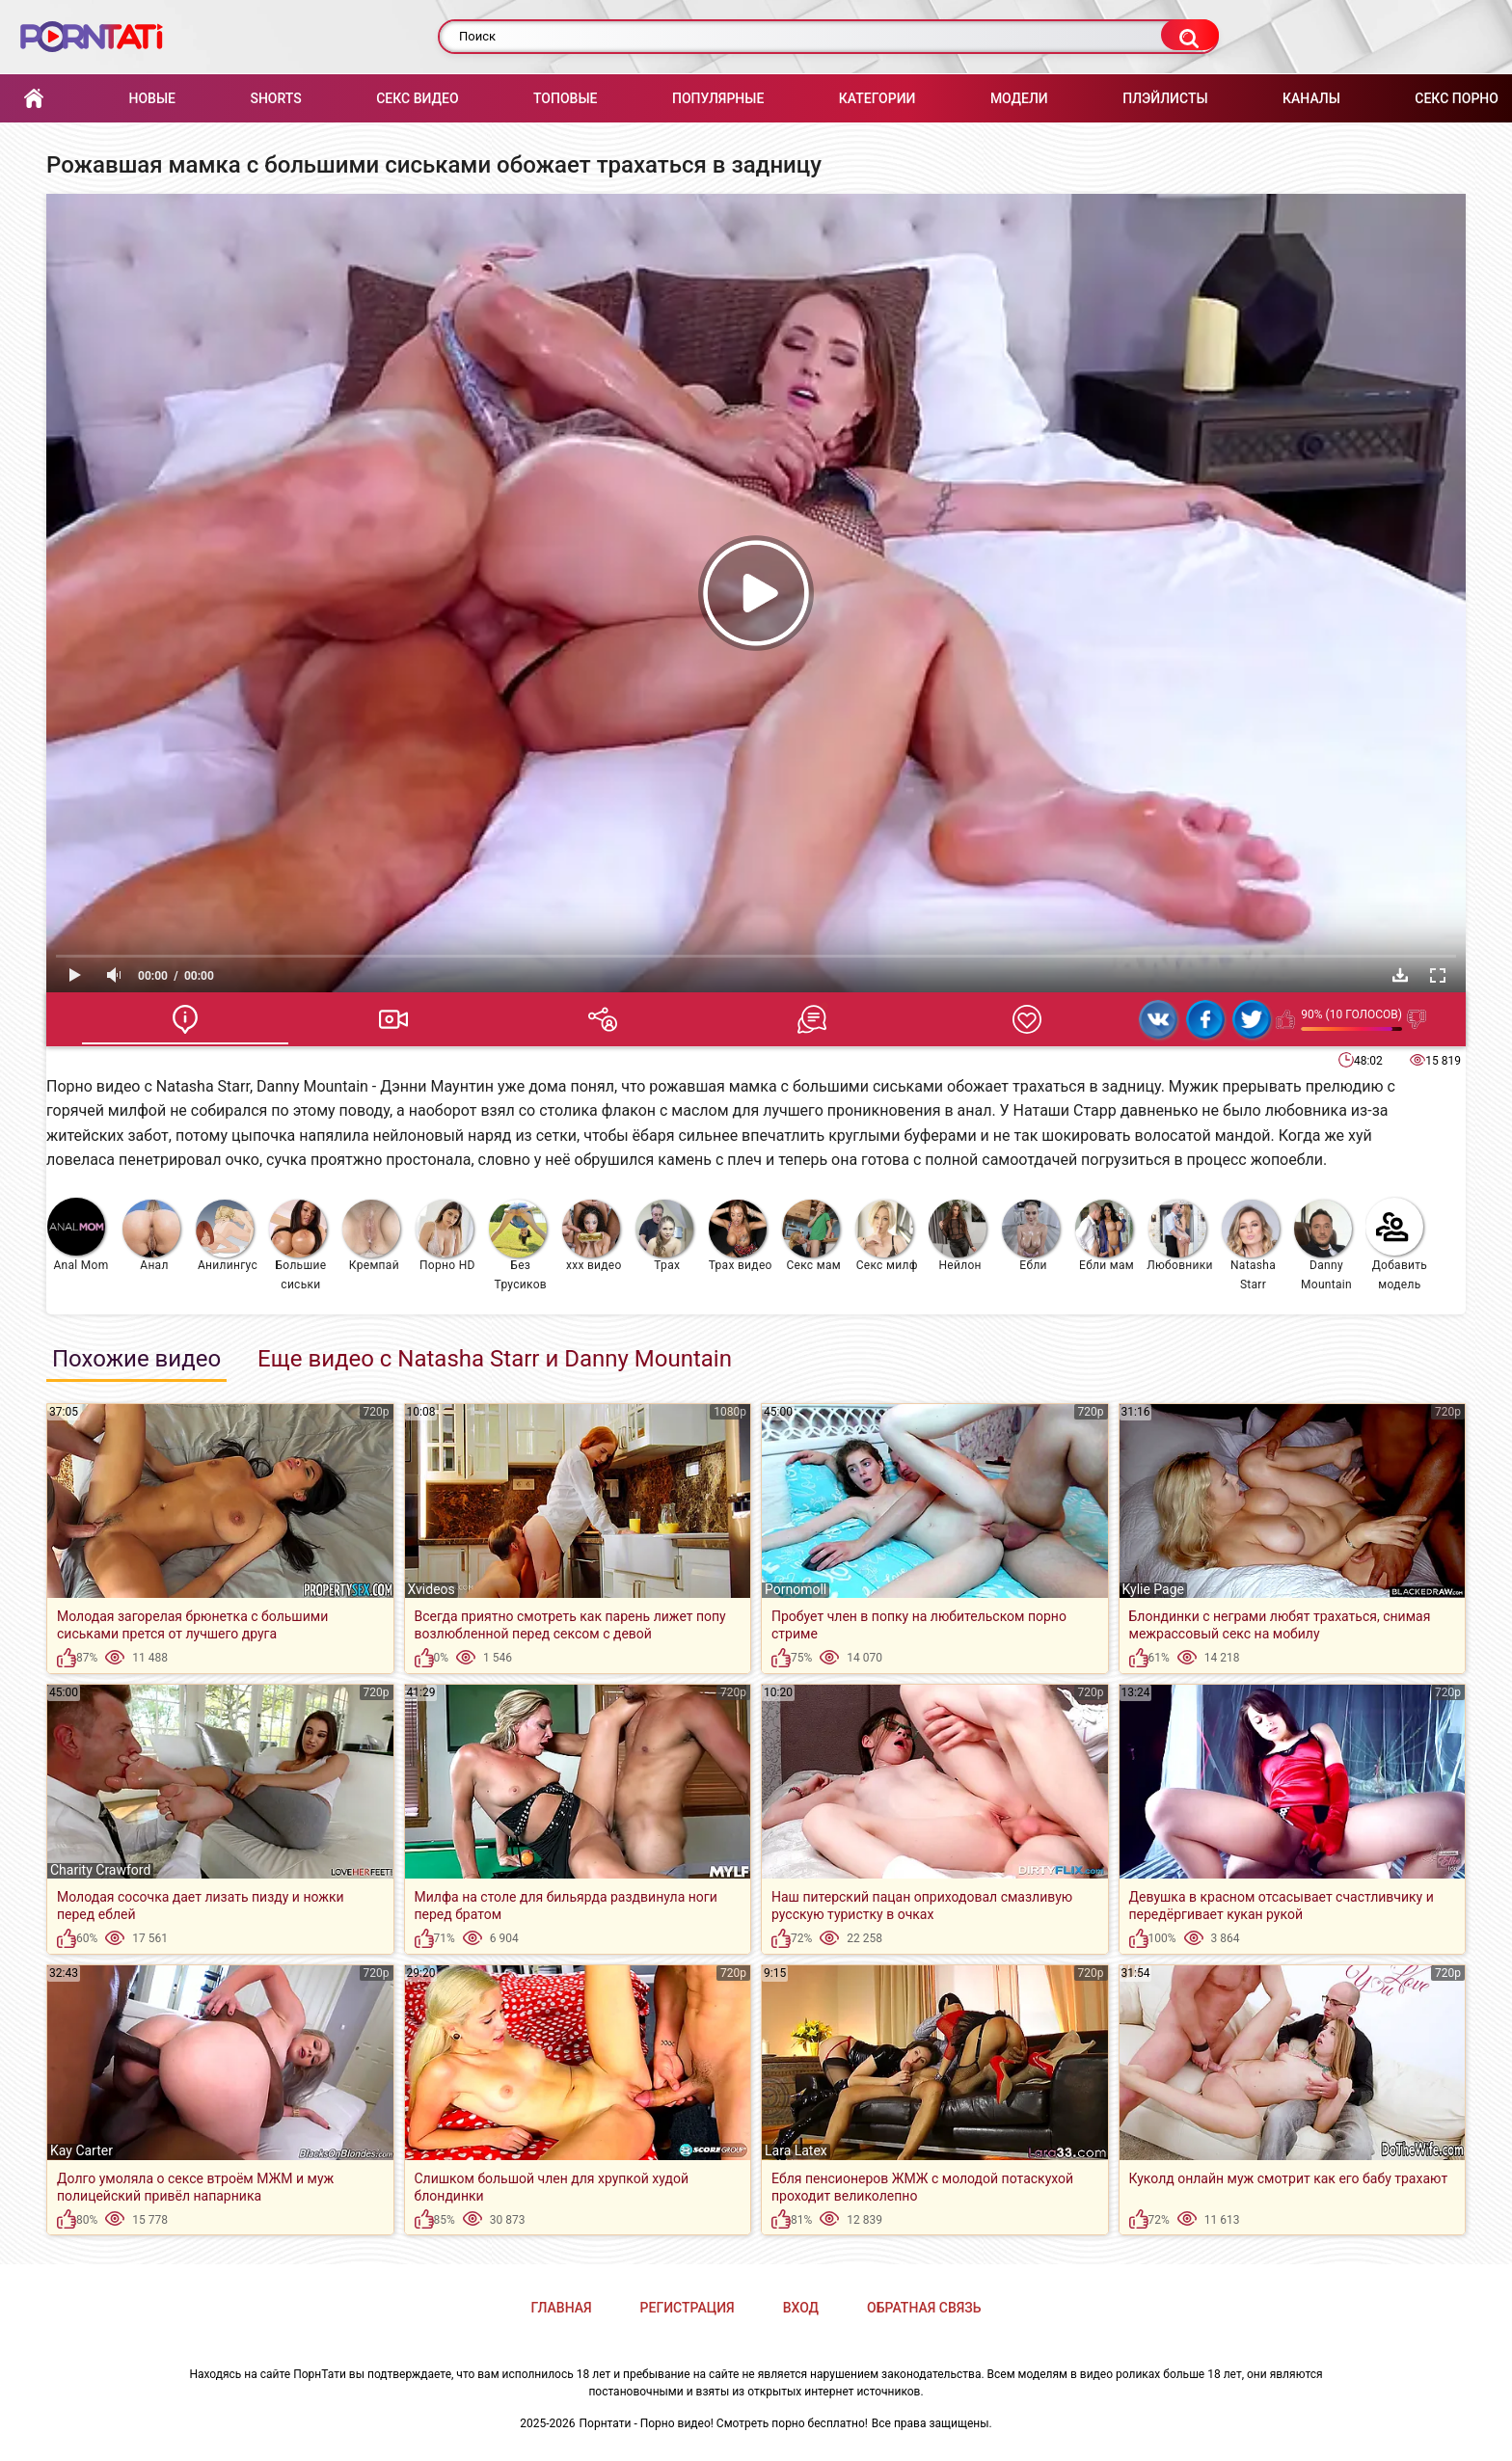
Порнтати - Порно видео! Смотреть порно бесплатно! (724, 2423)
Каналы (1311, 98)
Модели (1019, 98)
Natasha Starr (1251, 1245)
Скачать (1400, 974)
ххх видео (592, 1236)
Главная (34, 98)
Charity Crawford (100, 1870)
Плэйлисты (1164, 98)
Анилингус (226, 1236)
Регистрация (687, 2307)
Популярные (718, 98)
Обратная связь (924, 2307)
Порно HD (445, 1236)
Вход (801, 2307)
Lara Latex (796, 2150)
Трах (664, 1236)
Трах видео (740, 1236)
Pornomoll (795, 1589)
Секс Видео (417, 98)
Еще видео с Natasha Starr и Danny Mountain (494, 1358)
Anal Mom (78, 1235)
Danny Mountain (1323, 1245)
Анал (151, 1236)
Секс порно (1456, 98)
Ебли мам (1105, 1236)
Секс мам (811, 1236)
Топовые (565, 98)
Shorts (275, 98)
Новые (151, 98)
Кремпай (371, 1236)
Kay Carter (81, 2150)
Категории (877, 98)
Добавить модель (1396, 1244)
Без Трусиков (518, 1245)
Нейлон (957, 1236)
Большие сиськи (298, 1245)
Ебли (1031, 1236)
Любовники (1180, 1236)
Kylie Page (1153, 1589)
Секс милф (886, 1236)
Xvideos (431, 1589)
